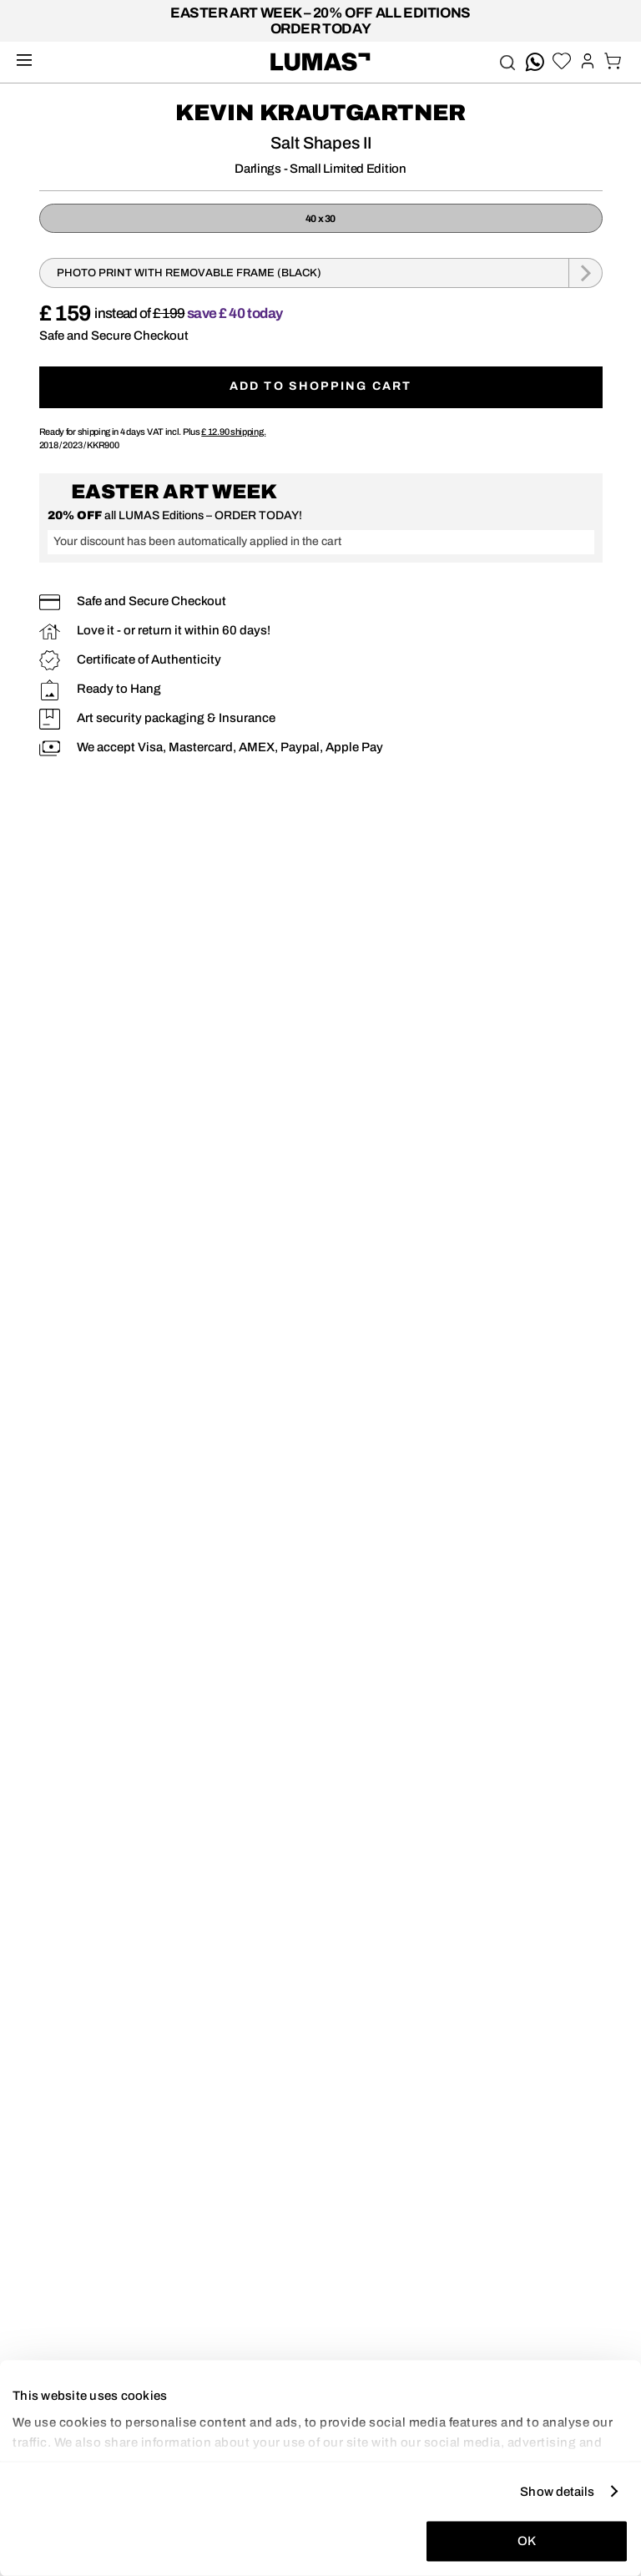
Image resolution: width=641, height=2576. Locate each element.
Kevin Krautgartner (320, 112)
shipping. (233, 432)
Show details (557, 2491)
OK (526, 2541)
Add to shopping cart (320, 386)
